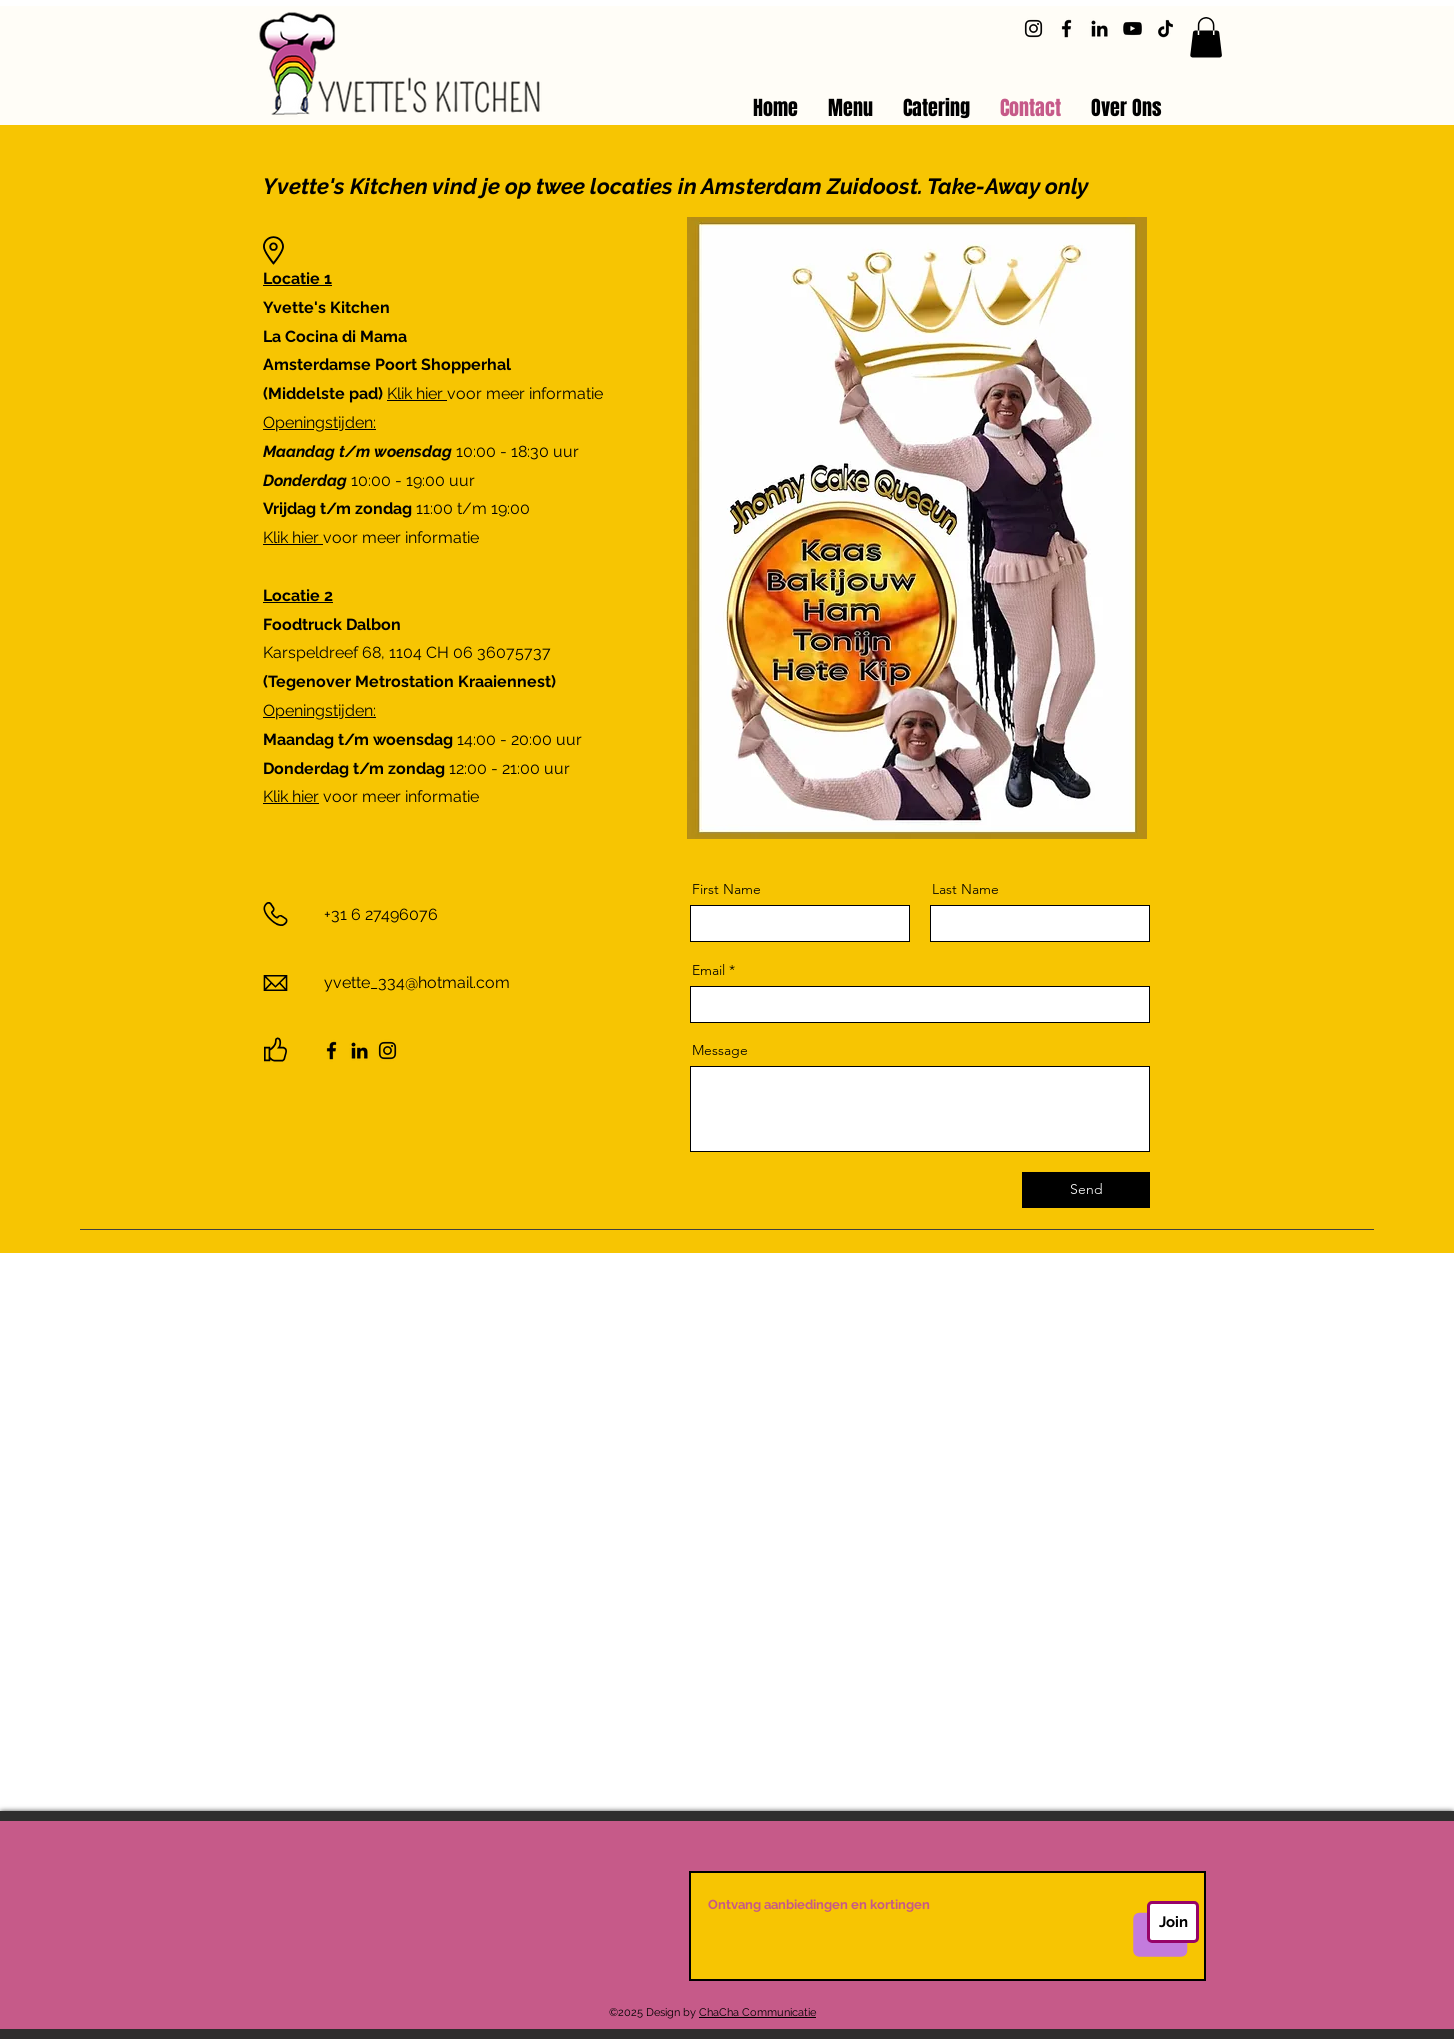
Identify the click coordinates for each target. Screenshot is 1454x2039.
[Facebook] (1066, 28)
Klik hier (417, 393)
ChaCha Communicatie (757, 2012)
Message (720, 1050)
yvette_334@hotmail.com (417, 982)
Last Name (965, 889)
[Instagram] (1033, 28)
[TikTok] (1165, 28)
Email (708, 970)
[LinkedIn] (1099, 28)
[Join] (1173, 1922)
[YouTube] (1132, 28)
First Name (726, 889)
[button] (1206, 37)
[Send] (1086, 1190)
